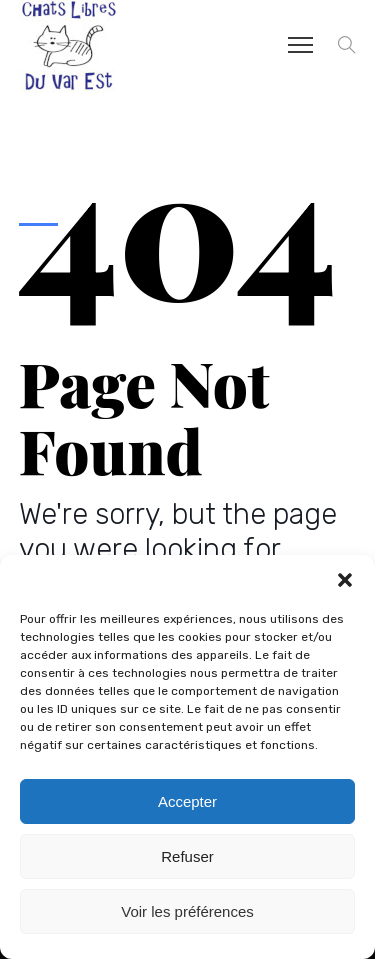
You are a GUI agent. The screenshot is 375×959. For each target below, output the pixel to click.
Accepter (187, 801)
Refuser (187, 856)
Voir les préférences (187, 911)
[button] (345, 580)
